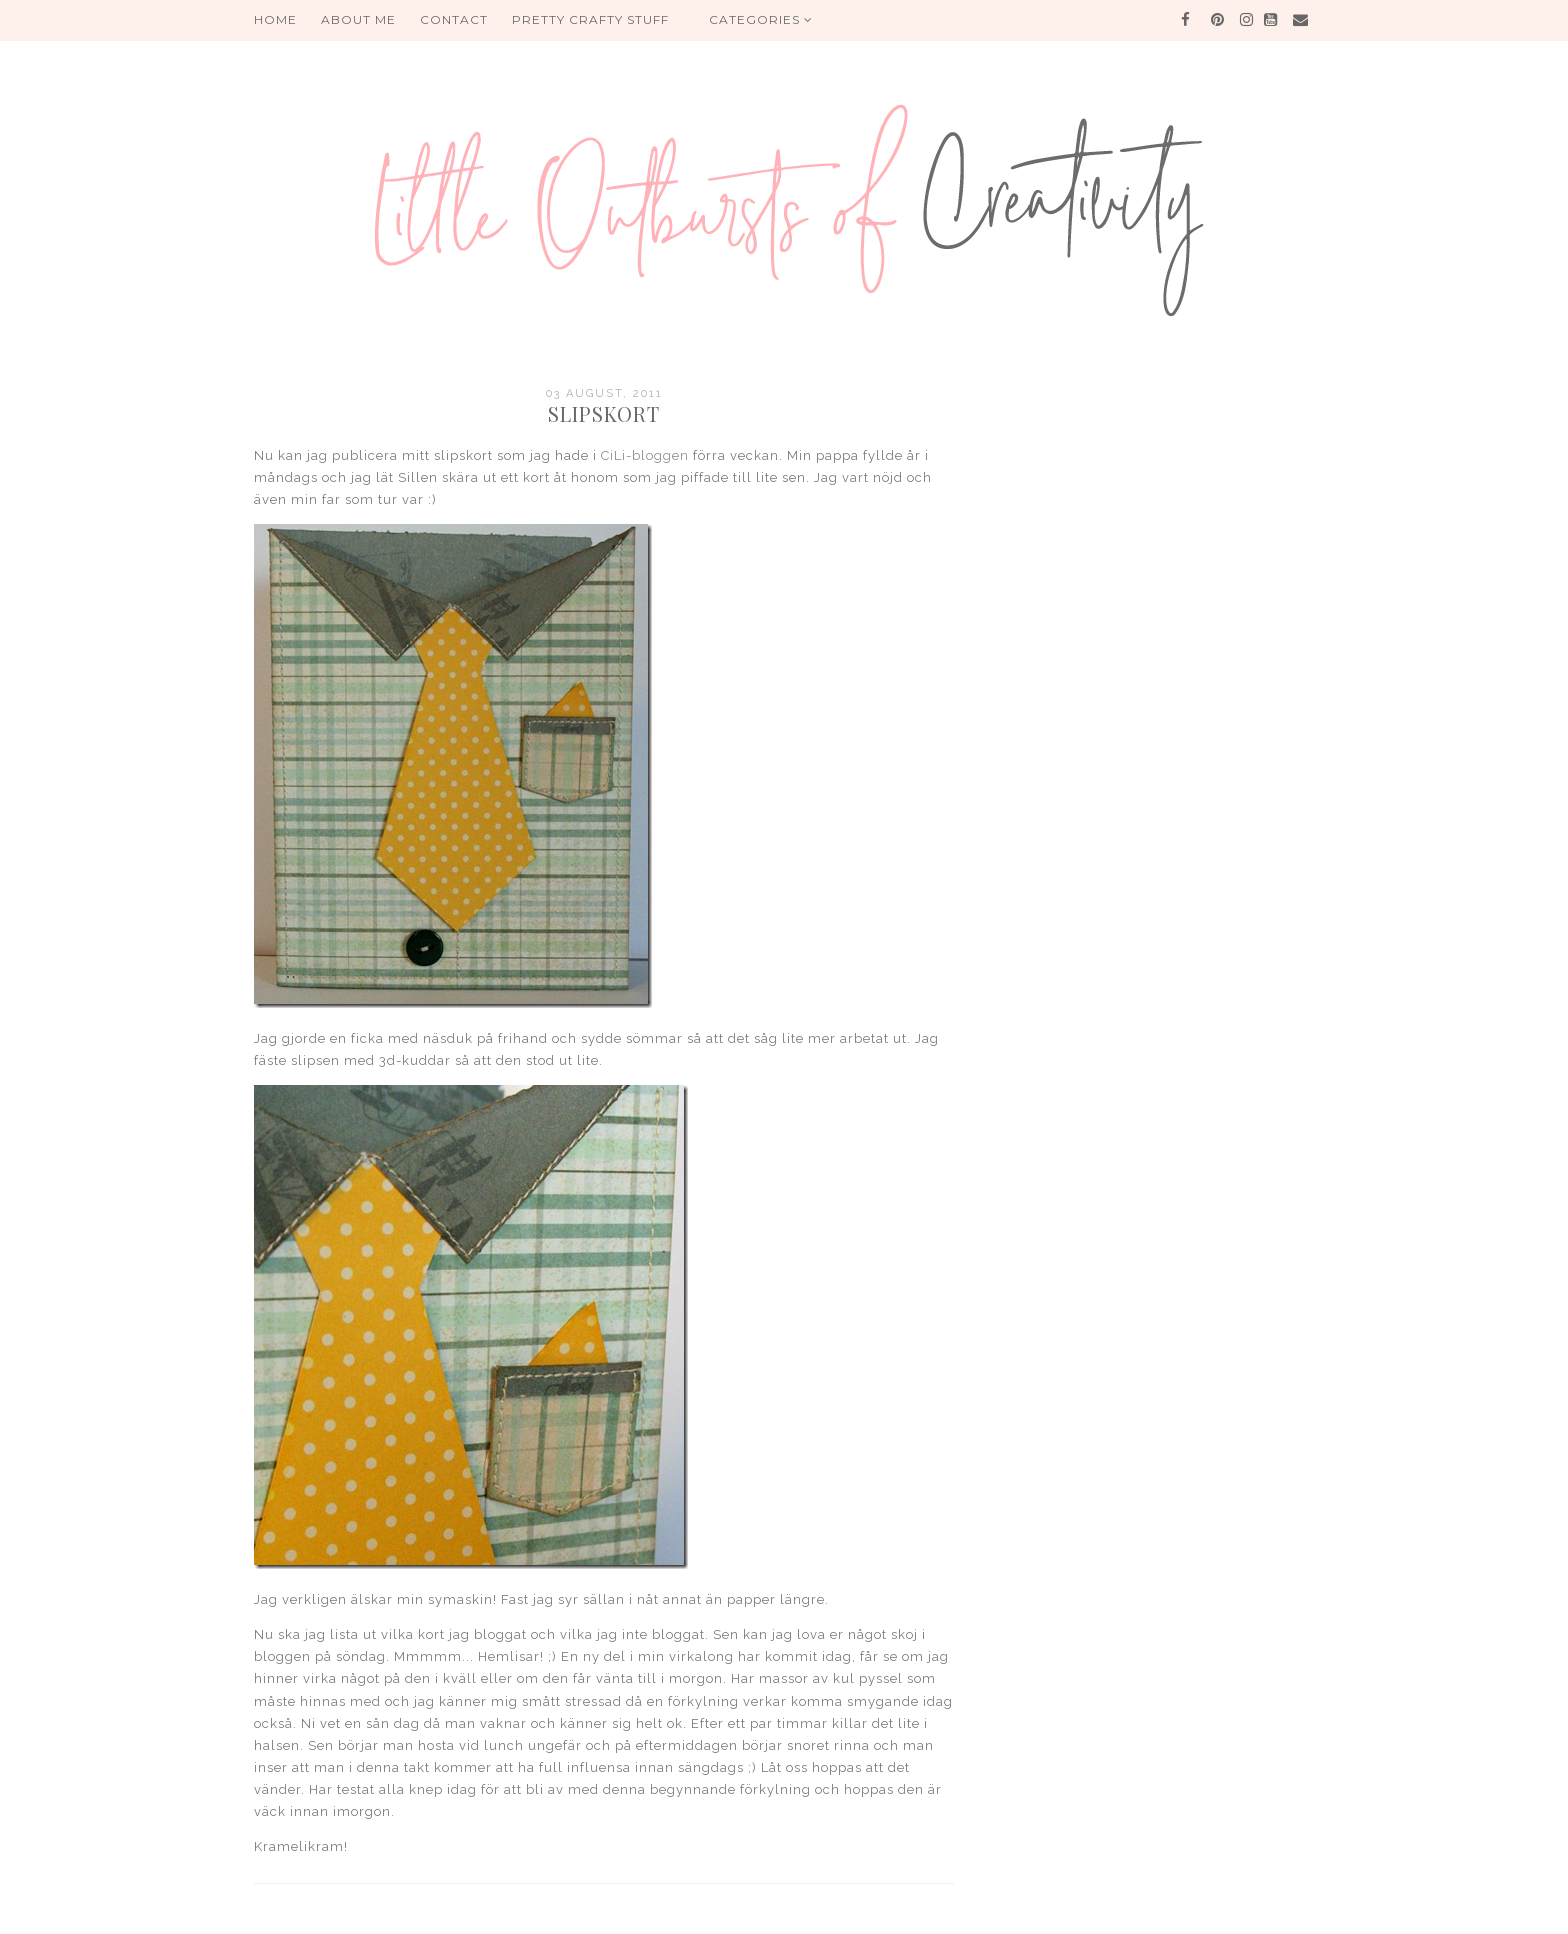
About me (358, 19)
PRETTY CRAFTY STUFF (590, 19)
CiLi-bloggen (645, 455)
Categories (761, 19)
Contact (454, 19)
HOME (275, 19)
